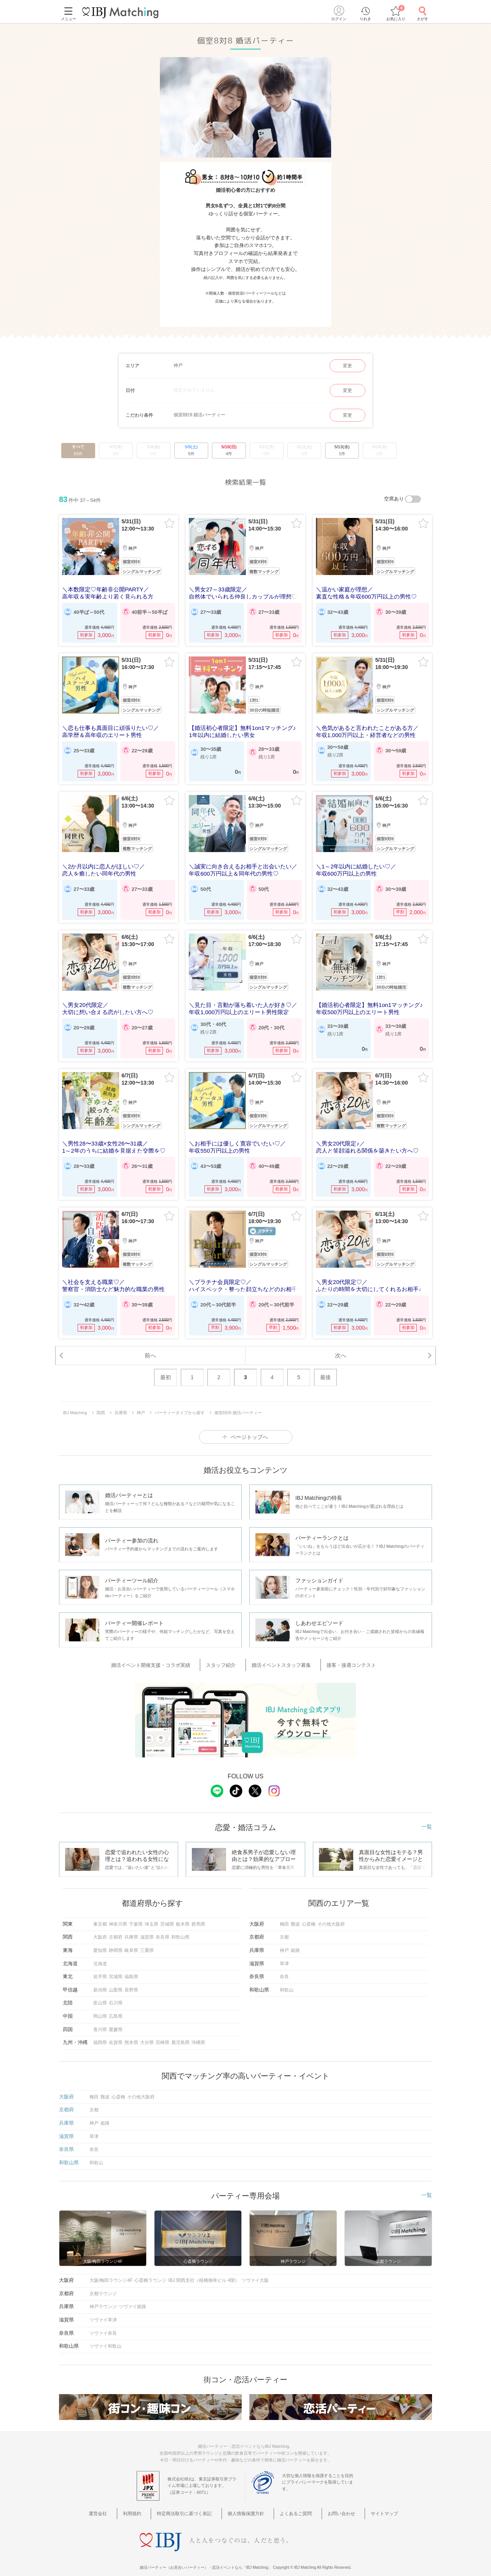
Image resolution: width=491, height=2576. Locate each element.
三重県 (147, 1941)
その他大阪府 (331, 1915)
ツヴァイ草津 (103, 2311)
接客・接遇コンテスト (342, 1657)
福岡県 (100, 2033)
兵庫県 (131, 1928)
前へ (150, 1348)
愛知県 (100, 1941)
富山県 (100, 1994)
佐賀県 (116, 2033)
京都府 (116, 1928)
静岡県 (116, 1941)
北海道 (100, 1955)
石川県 (116, 1994)
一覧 (426, 1818)
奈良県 (162, 1928)
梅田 (284, 1915)
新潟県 (100, 1981)
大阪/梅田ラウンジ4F (110, 2271)
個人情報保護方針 (248, 2504)
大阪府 (100, 1928)
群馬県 (198, 1915)
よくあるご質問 (293, 2504)
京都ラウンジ (103, 2285)
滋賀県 (147, 1928)
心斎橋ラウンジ (150, 2271)
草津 (284, 1955)
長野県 (131, 1981)
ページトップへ (249, 1430)
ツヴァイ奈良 (103, 2324)
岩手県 (100, 1968)
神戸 (284, 1941)
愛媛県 (116, 2020)
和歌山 (286, 1981)
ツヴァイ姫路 (132, 2297)
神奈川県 (118, 1915)
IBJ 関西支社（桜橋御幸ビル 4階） (203, 2271)
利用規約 (143, 2504)
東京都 (100, 1915)
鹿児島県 (180, 2033)
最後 (325, 1371)
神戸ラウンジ (103, 2297)
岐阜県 (131, 1941)
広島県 (116, 2007)
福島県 (131, 1968)
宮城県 (116, 1968)
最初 (165, 1371)
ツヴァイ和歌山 (105, 2337)
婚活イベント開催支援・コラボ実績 (164, 1657)
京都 (284, 1928)
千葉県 (136, 1915)
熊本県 (131, 2033)
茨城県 (167, 1915)
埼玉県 (151, 1915)
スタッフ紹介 (227, 1657)
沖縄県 (198, 2033)
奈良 (284, 1968)
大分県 (147, 2033)
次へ (341, 1348)
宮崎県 (162, 2033)
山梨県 (116, 1981)
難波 (295, 1915)
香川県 (100, 2020)
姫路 (295, 1941)
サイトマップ (371, 2504)
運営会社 (115, 2504)
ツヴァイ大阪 (255, 2271)
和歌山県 (180, 1928)
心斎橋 (309, 1915)
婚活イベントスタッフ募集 (279, 1657)
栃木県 (183, 1915)
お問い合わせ (333, 2504)
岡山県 (100, 2007)
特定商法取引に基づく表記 (190, 2504)
